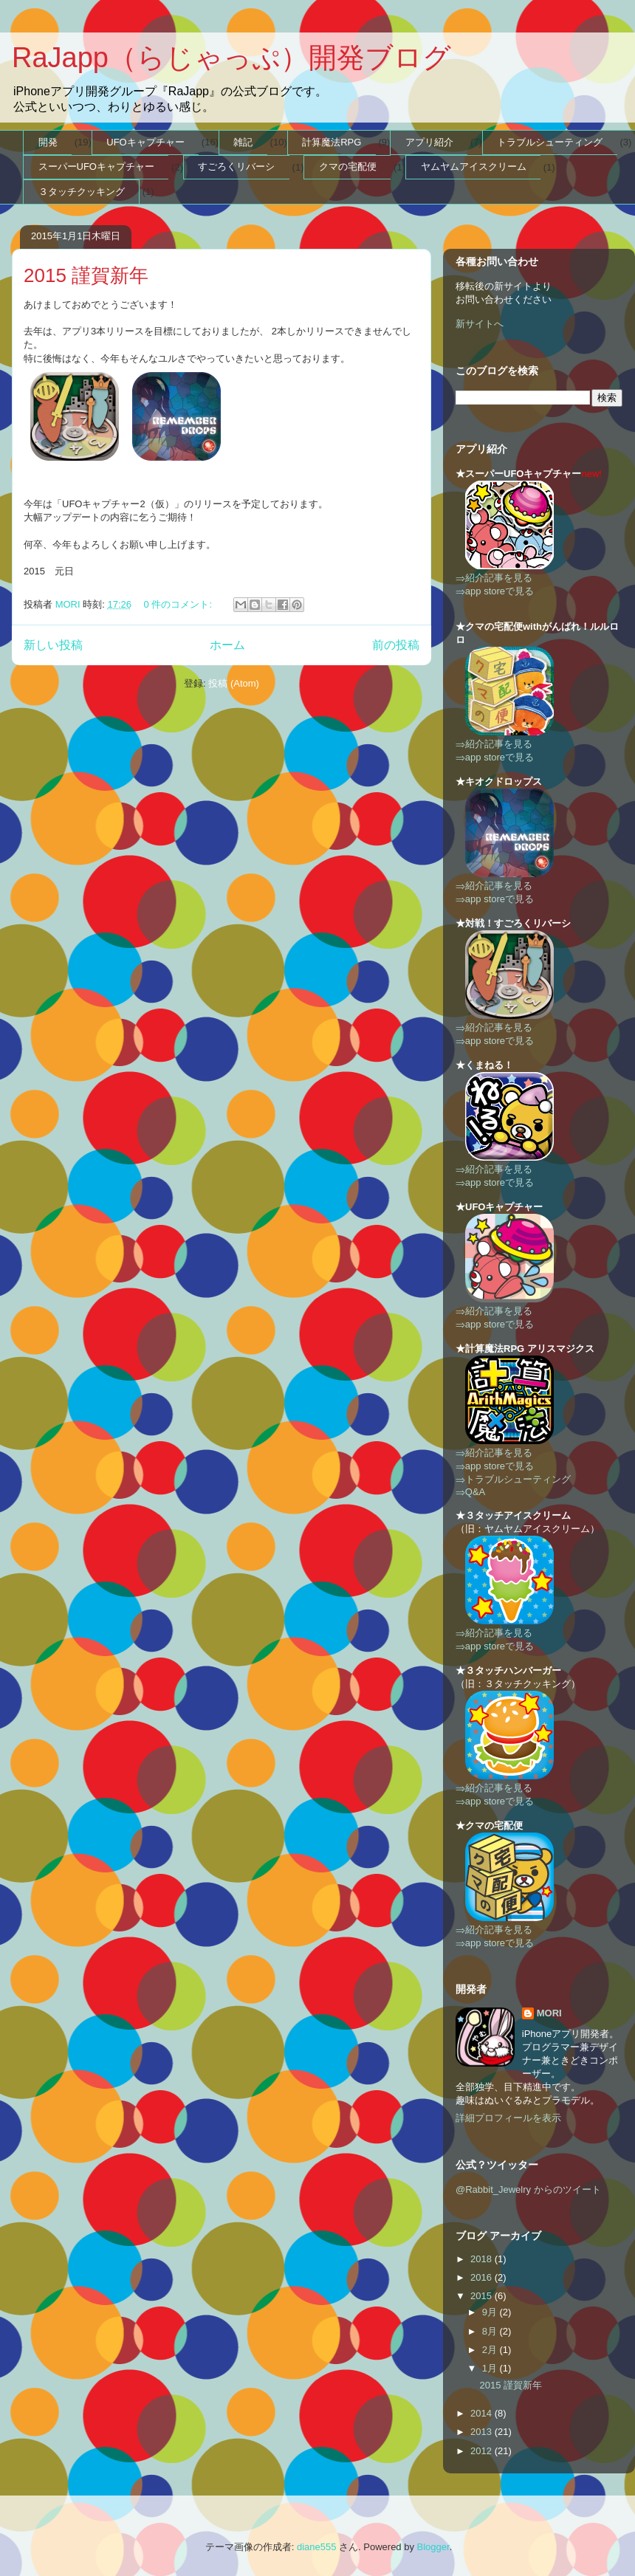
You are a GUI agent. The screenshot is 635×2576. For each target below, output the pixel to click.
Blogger (433, 2546)
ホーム (227, 645)
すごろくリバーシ (236, 166)
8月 (491, 2331)
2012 (482, 2450)
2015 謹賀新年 (86, 275)
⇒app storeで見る (495, 591)
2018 (482, 2258)
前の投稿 (395, 645)
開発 (48, 142)
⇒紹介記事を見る (494, 577)
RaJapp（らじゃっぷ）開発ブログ (231, 57)
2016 (482, 2277)
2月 (491, 2349)
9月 (491, 2312)
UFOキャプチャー (145, 142)
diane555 (317, 2546)
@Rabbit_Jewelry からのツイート (528, 2189)
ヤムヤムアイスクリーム (473, 166)
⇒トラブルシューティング (513, 1479)
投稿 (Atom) (233, 683)
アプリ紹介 (429, 142)
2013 (482, 2431)
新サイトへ (480, 323)
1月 (491, 2368)
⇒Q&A (470, 1491)
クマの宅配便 (348, 166)
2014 (482, 2413)
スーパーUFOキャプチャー (96, 166)
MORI (549, 2013)
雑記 (243, 142)
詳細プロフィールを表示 (508, 2117)
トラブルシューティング (550, 142)
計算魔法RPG (331, 142)
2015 (482, 2295)
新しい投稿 (53, 645)
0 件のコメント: (179, 604)
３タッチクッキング (81, 191)
